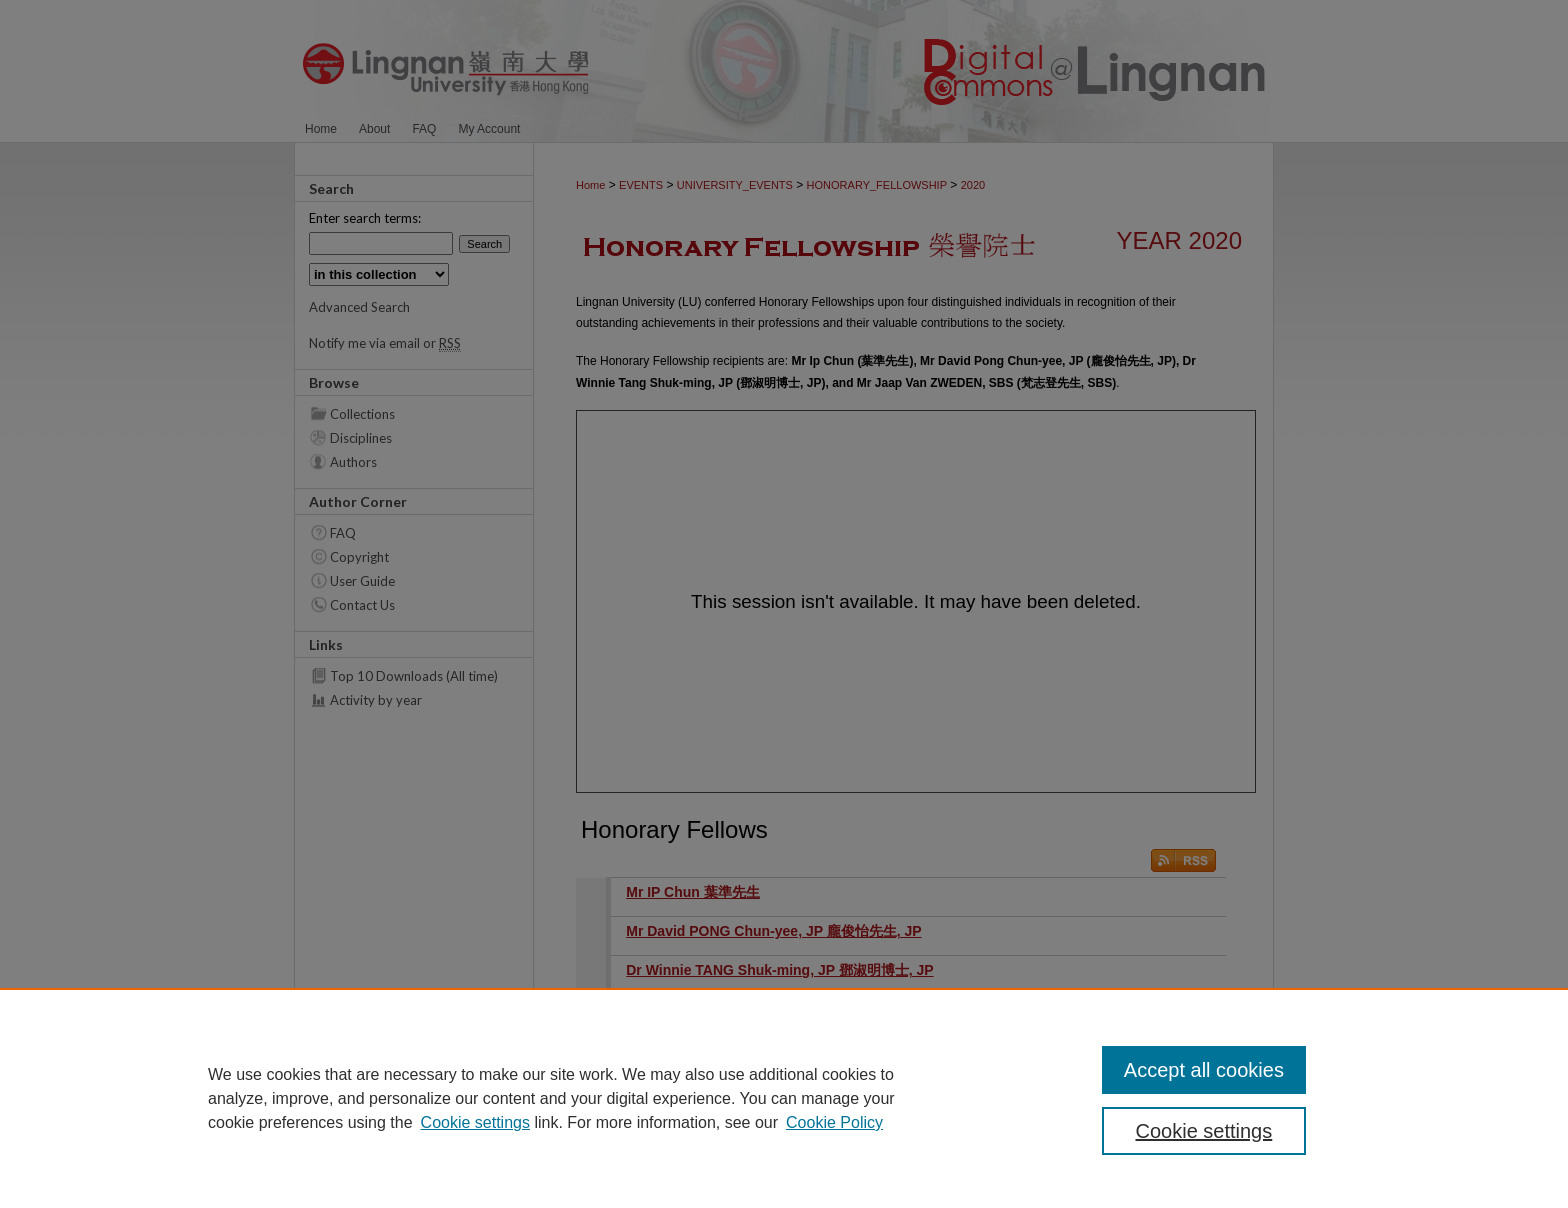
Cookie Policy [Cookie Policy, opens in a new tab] (834, 1122)
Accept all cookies (1204, 1070)
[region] (784, 1098)
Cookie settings (475, 1122)
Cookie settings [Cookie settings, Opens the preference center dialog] (1204, 1131)
